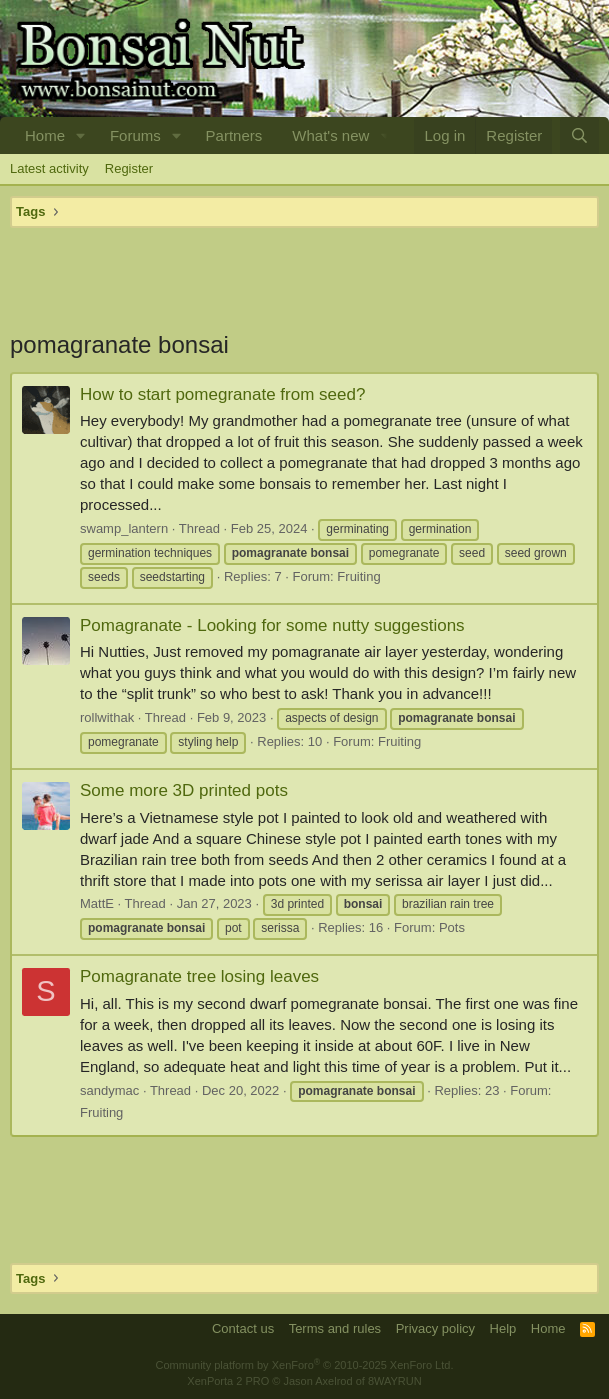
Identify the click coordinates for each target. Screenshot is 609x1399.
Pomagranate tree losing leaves (199, 976)
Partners (234, 135)
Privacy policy (435, 1328)
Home (45, 135)
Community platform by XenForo (305, 1365)
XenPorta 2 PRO (228, 1381)
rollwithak (107, 717)
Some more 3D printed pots (184, 790)
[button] (81, 135)
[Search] (579, 135)
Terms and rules (335, 1328)
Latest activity (49, 168)
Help (503, 1328)
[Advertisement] (304, 278)
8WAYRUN (395, 1381)
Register (129, 168)
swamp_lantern (124, 528)
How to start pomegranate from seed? (222, 394)
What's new (330, 135)
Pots (452, 927)
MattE (97, 903)
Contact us (243, 1328)
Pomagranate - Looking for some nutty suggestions (272, 625)
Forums (135, 135)
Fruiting (358, 576)
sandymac (109, 1090)
